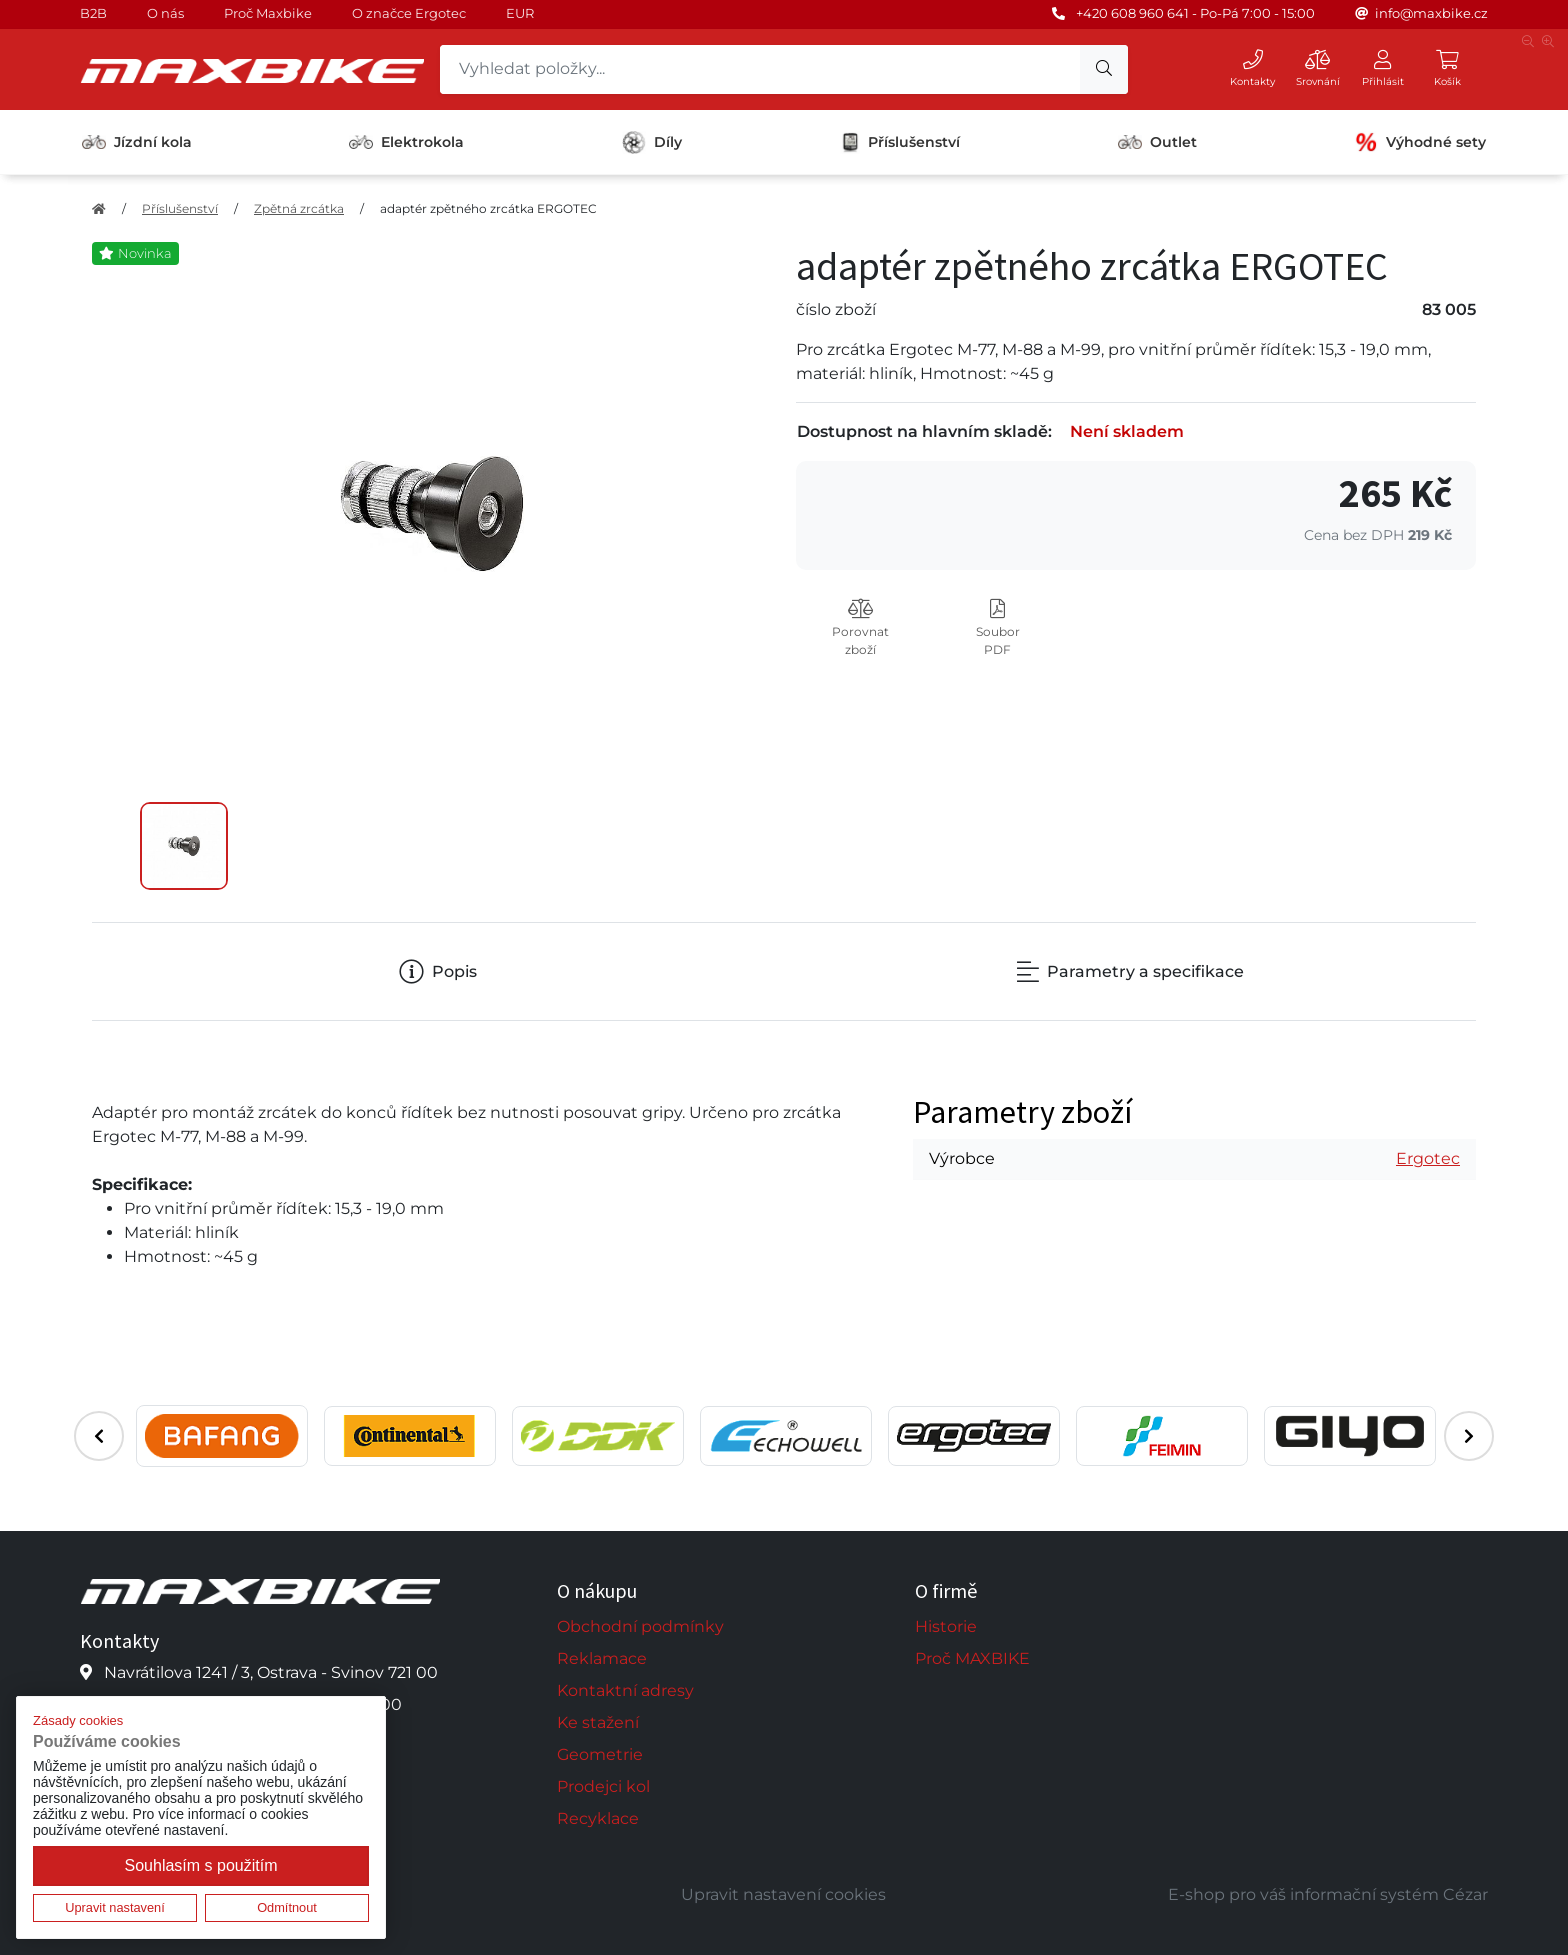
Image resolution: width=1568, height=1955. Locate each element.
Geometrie (600, 1754)
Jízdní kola (137, 142)
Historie (946, 1626)
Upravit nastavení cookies (783, 1894)
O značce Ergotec (409, 13)
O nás (165, 13)
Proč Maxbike (268, 13)
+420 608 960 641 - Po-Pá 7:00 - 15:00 (1195, 13)
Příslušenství (900, 142)
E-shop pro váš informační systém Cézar (1328, 1894)
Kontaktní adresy (625, 1690)
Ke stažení (598, 1722)
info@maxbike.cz (1431, 13)
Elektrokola (406, 142)
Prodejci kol (603, 1786)
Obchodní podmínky (640, 1626)
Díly (652, 142)
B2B (93, 13)
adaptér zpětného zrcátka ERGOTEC (488, 208)
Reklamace (602, 1658)
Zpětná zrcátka (299, 208)
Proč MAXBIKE (972, 1658)
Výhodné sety (1420, 142)
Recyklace (598, 1818)
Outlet (1157, 142)
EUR (520, 13)
